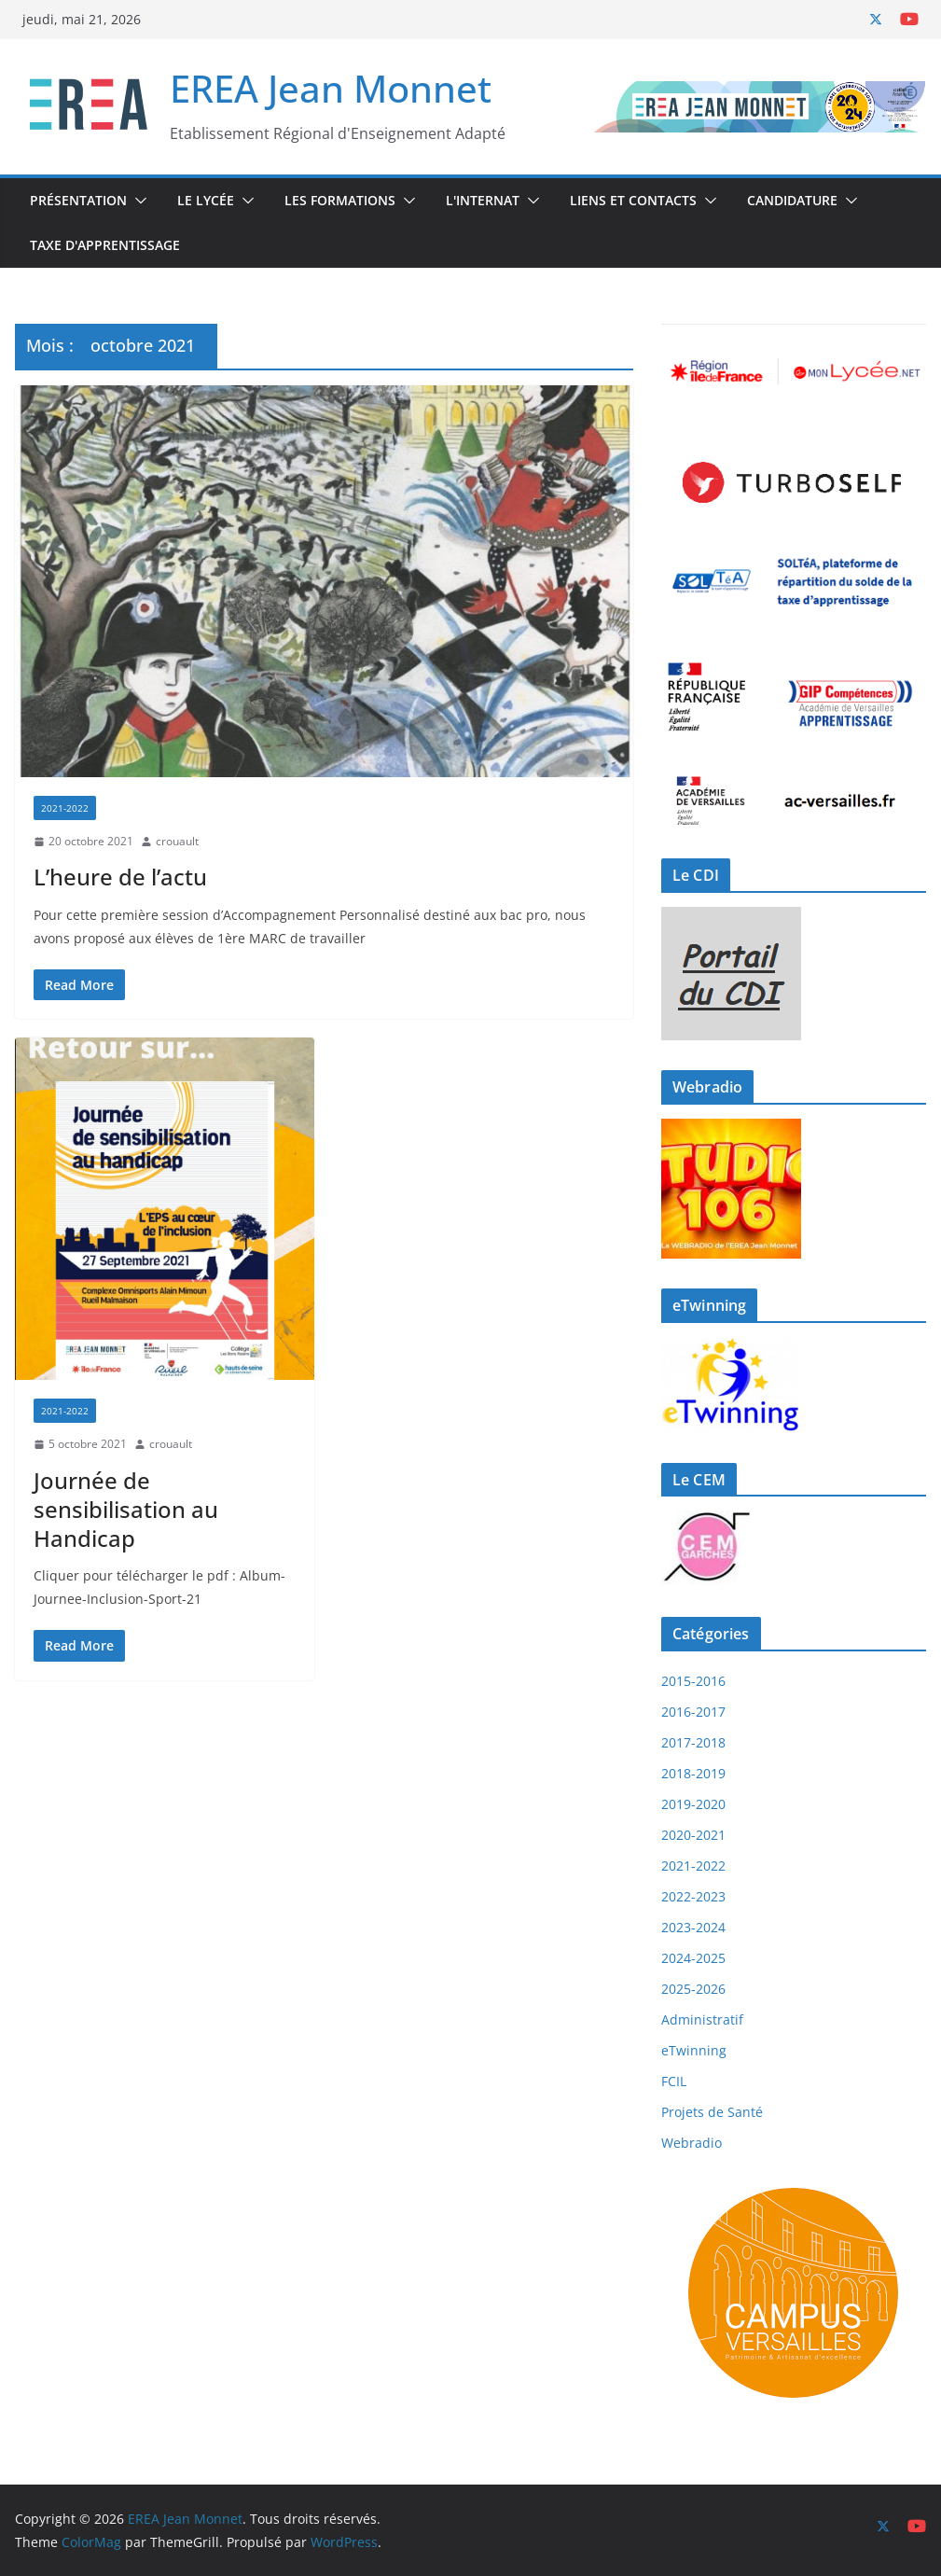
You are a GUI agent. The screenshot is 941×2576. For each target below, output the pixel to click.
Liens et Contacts (633, 200)
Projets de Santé (712, 2112)
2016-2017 (693, 1711)
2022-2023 (693, 1896)
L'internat (482, 200)
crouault (177, 841)
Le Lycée (205, 200)
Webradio (691, 2142)
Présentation (78, 200)
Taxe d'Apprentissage (105, 245)
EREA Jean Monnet (330, 88)
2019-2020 (693, 1804)
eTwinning (694, 2050)
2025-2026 (693, 1989)
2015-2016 (693, 1681)
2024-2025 (693, 1958)
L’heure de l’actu (120, 876)
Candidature (792, 200)
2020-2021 (693, 1835)
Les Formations (339, 200)
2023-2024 (693, 1927)
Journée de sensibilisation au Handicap (126, 1509)
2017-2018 (693, 1742)
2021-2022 (65, 808)
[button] (137, 201)
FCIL (673, 2081)
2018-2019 (693, 1773)
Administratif (702, 2019)
